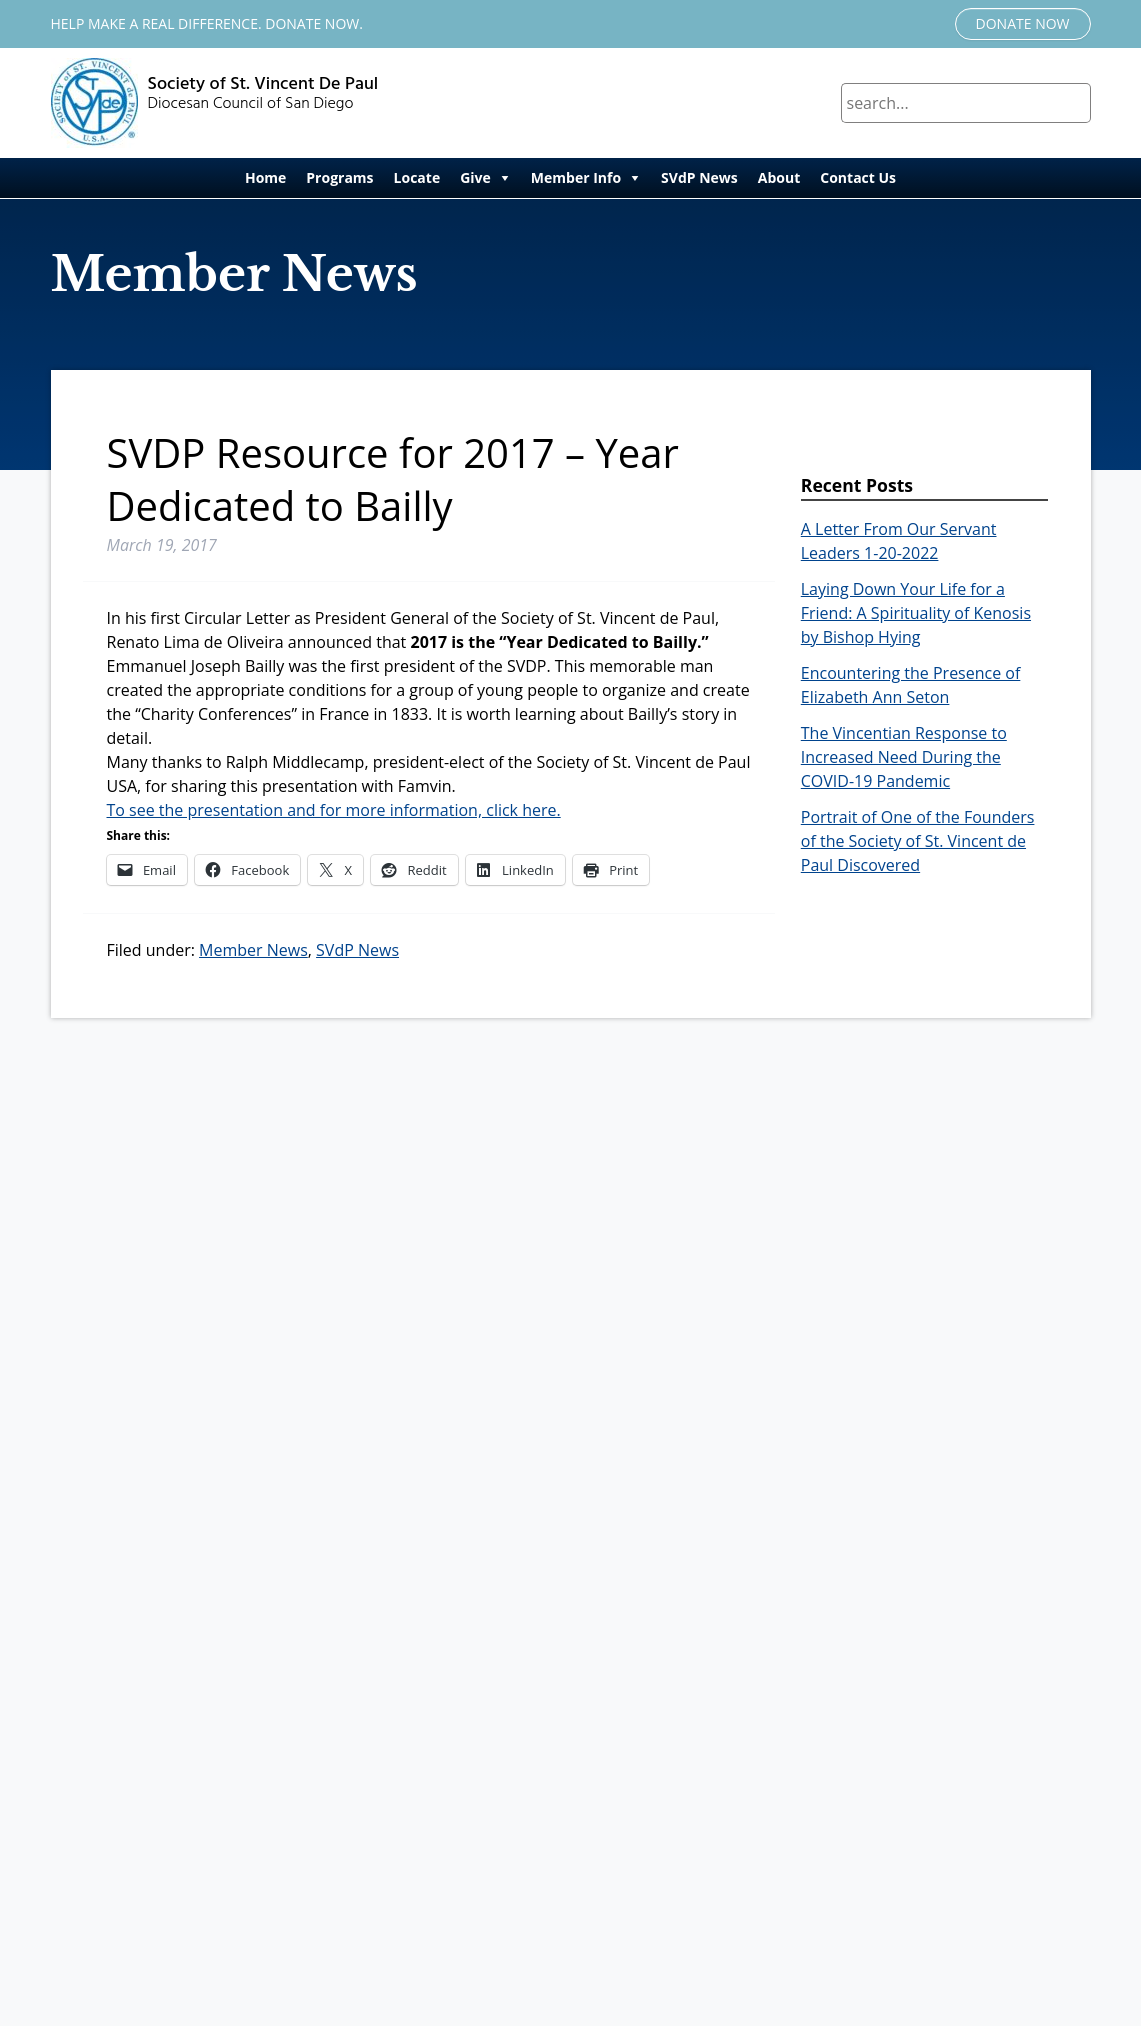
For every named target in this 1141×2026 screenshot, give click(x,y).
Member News (253, 950)
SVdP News (699, 177)
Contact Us (858, 177)
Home (265, 177)
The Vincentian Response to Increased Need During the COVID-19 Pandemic (904, 757)
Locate (417, 177)
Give (475, 177)
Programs (339, 177)
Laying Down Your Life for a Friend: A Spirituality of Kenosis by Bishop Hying (916, 613)
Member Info (576, 177)
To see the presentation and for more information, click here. (334, 810)
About (779, 177)
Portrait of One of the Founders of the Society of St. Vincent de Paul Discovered (918, 841)
